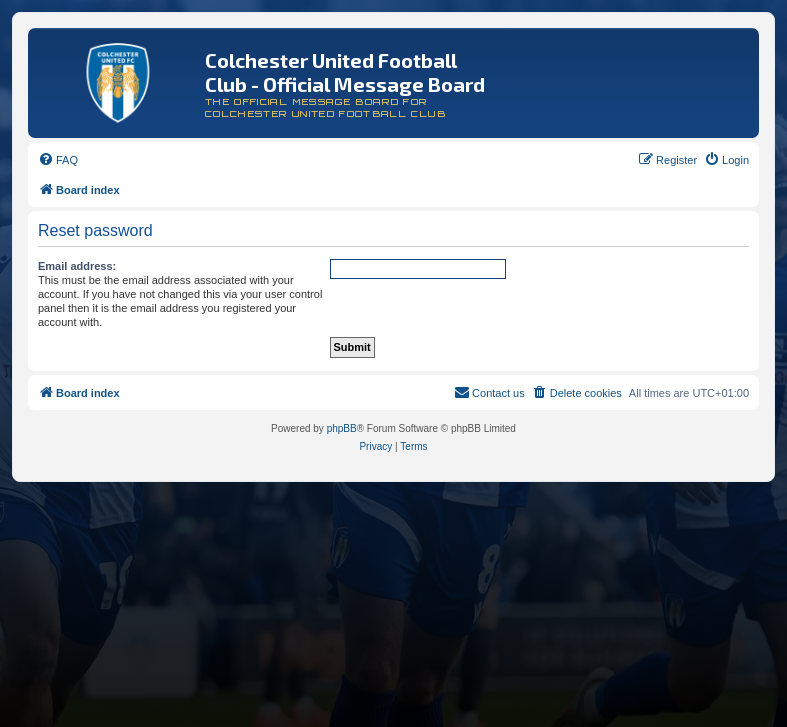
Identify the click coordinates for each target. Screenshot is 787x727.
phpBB (342, 428)
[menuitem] (58, 160)
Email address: (77, 266)
